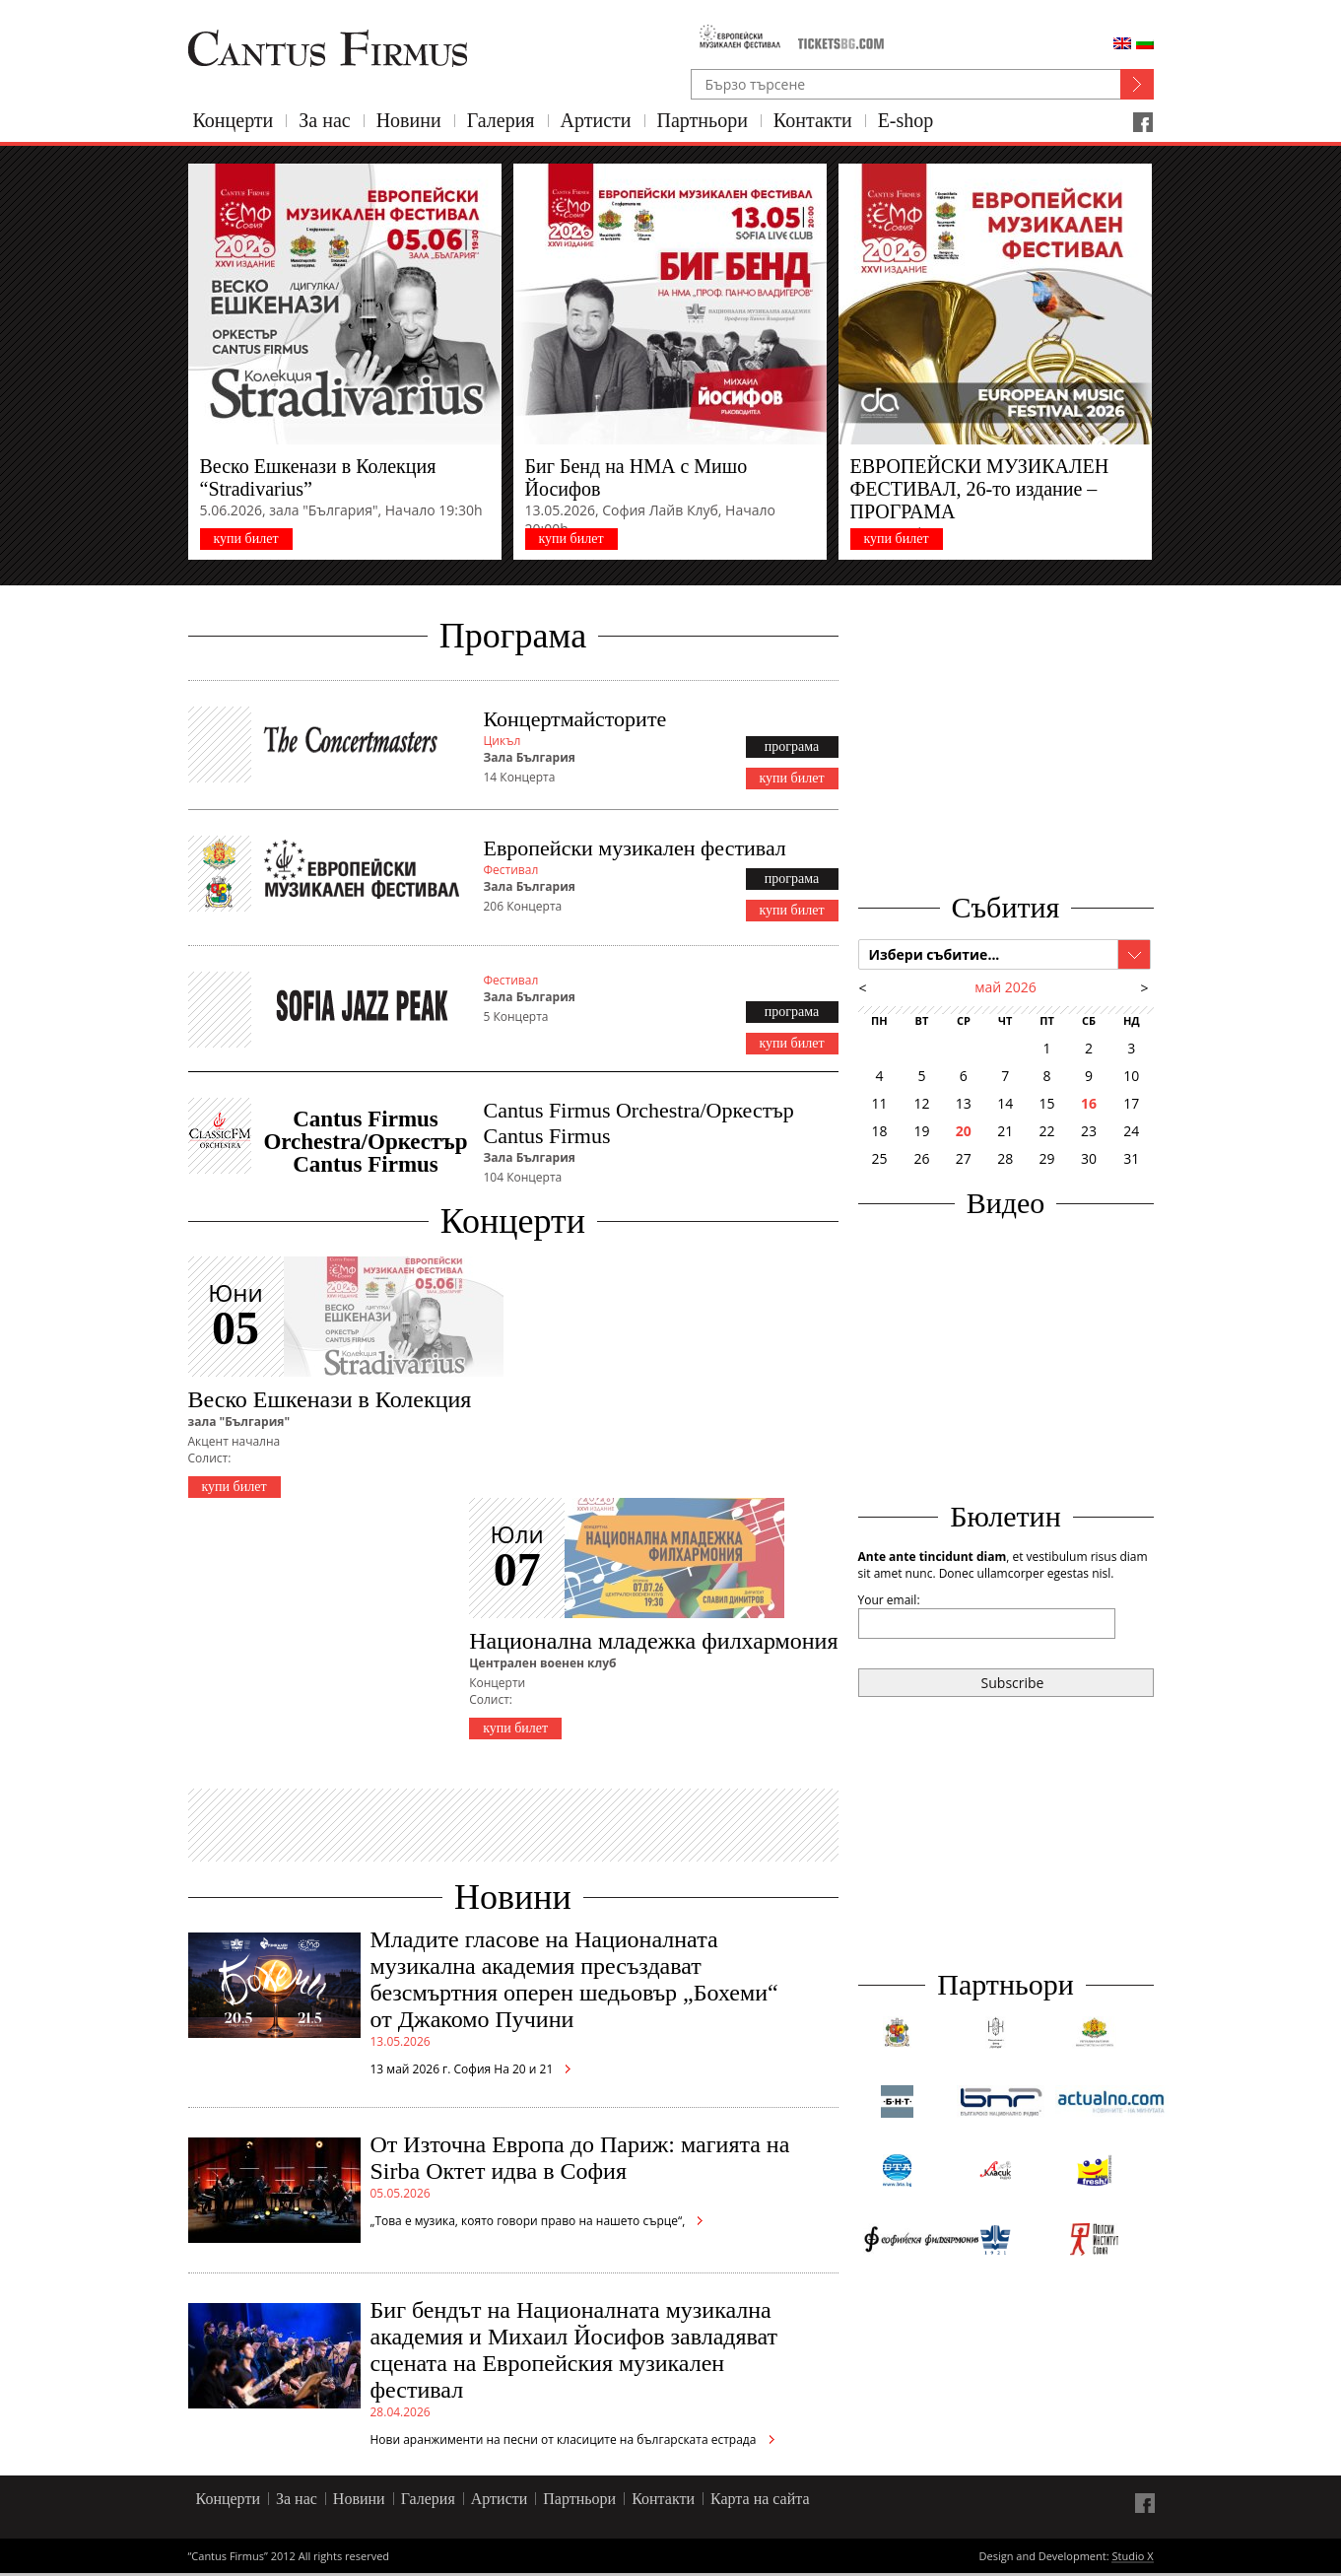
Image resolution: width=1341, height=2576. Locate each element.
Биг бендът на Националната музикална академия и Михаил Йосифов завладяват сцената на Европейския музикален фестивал (574, 2350)
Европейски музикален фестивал (635, 848)
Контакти (812, 120)
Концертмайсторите (575, 719)
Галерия (501, 120)
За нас (324, 120)
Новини (408, 120)
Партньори (702, 120)
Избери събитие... (934, 954)
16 (1089, 1103)
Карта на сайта (760, 2498)
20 (964, 1130)
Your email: (889, 1600)
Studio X (1132, 2557)
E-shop (906, 120)
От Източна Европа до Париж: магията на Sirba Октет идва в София (580, 2158)
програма (792, 746)
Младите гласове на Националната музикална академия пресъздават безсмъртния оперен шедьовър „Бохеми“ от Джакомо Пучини (574, 1979)
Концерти (233, 120)
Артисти (596, 120)
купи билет (245, 538)
